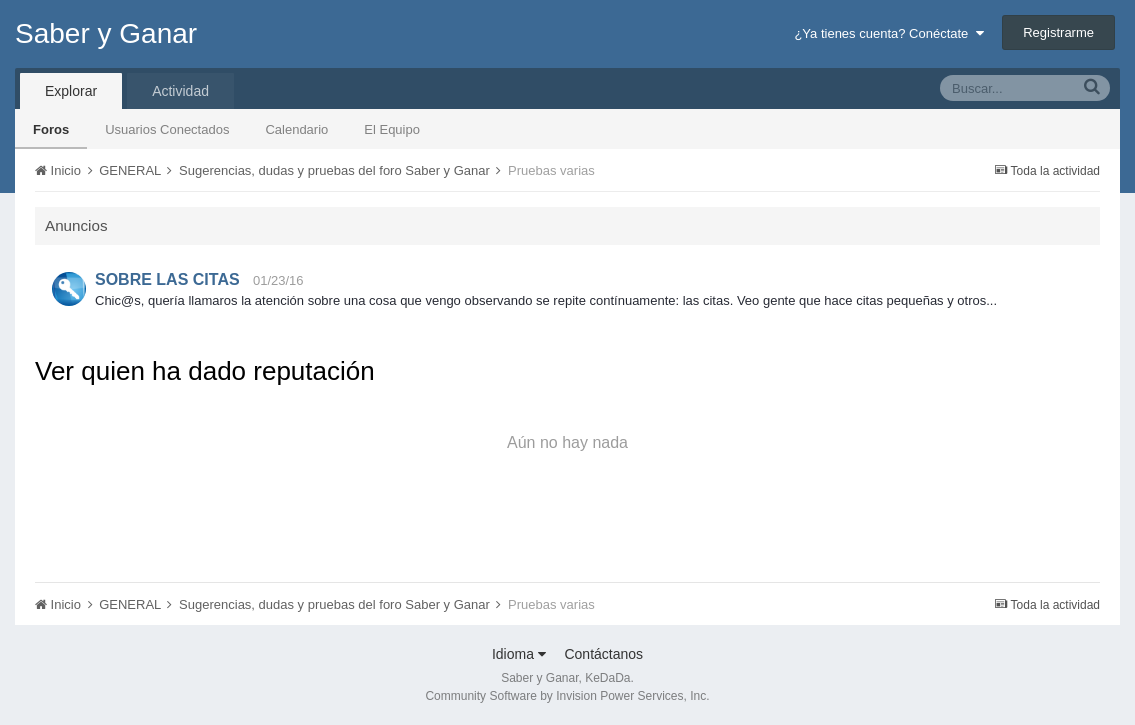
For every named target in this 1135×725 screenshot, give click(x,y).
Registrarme (1058, 32)
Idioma (519, 654)
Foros (51, 129)
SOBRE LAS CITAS (167, 279)
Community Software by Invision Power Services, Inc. (567, 696)
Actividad (180, 91)
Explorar (71, 91)
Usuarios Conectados (167, 129)
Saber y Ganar (106, 33)
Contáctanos (603, 654)
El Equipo (392, 129)
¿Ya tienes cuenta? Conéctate (888, 33)
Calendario (296, 129)
